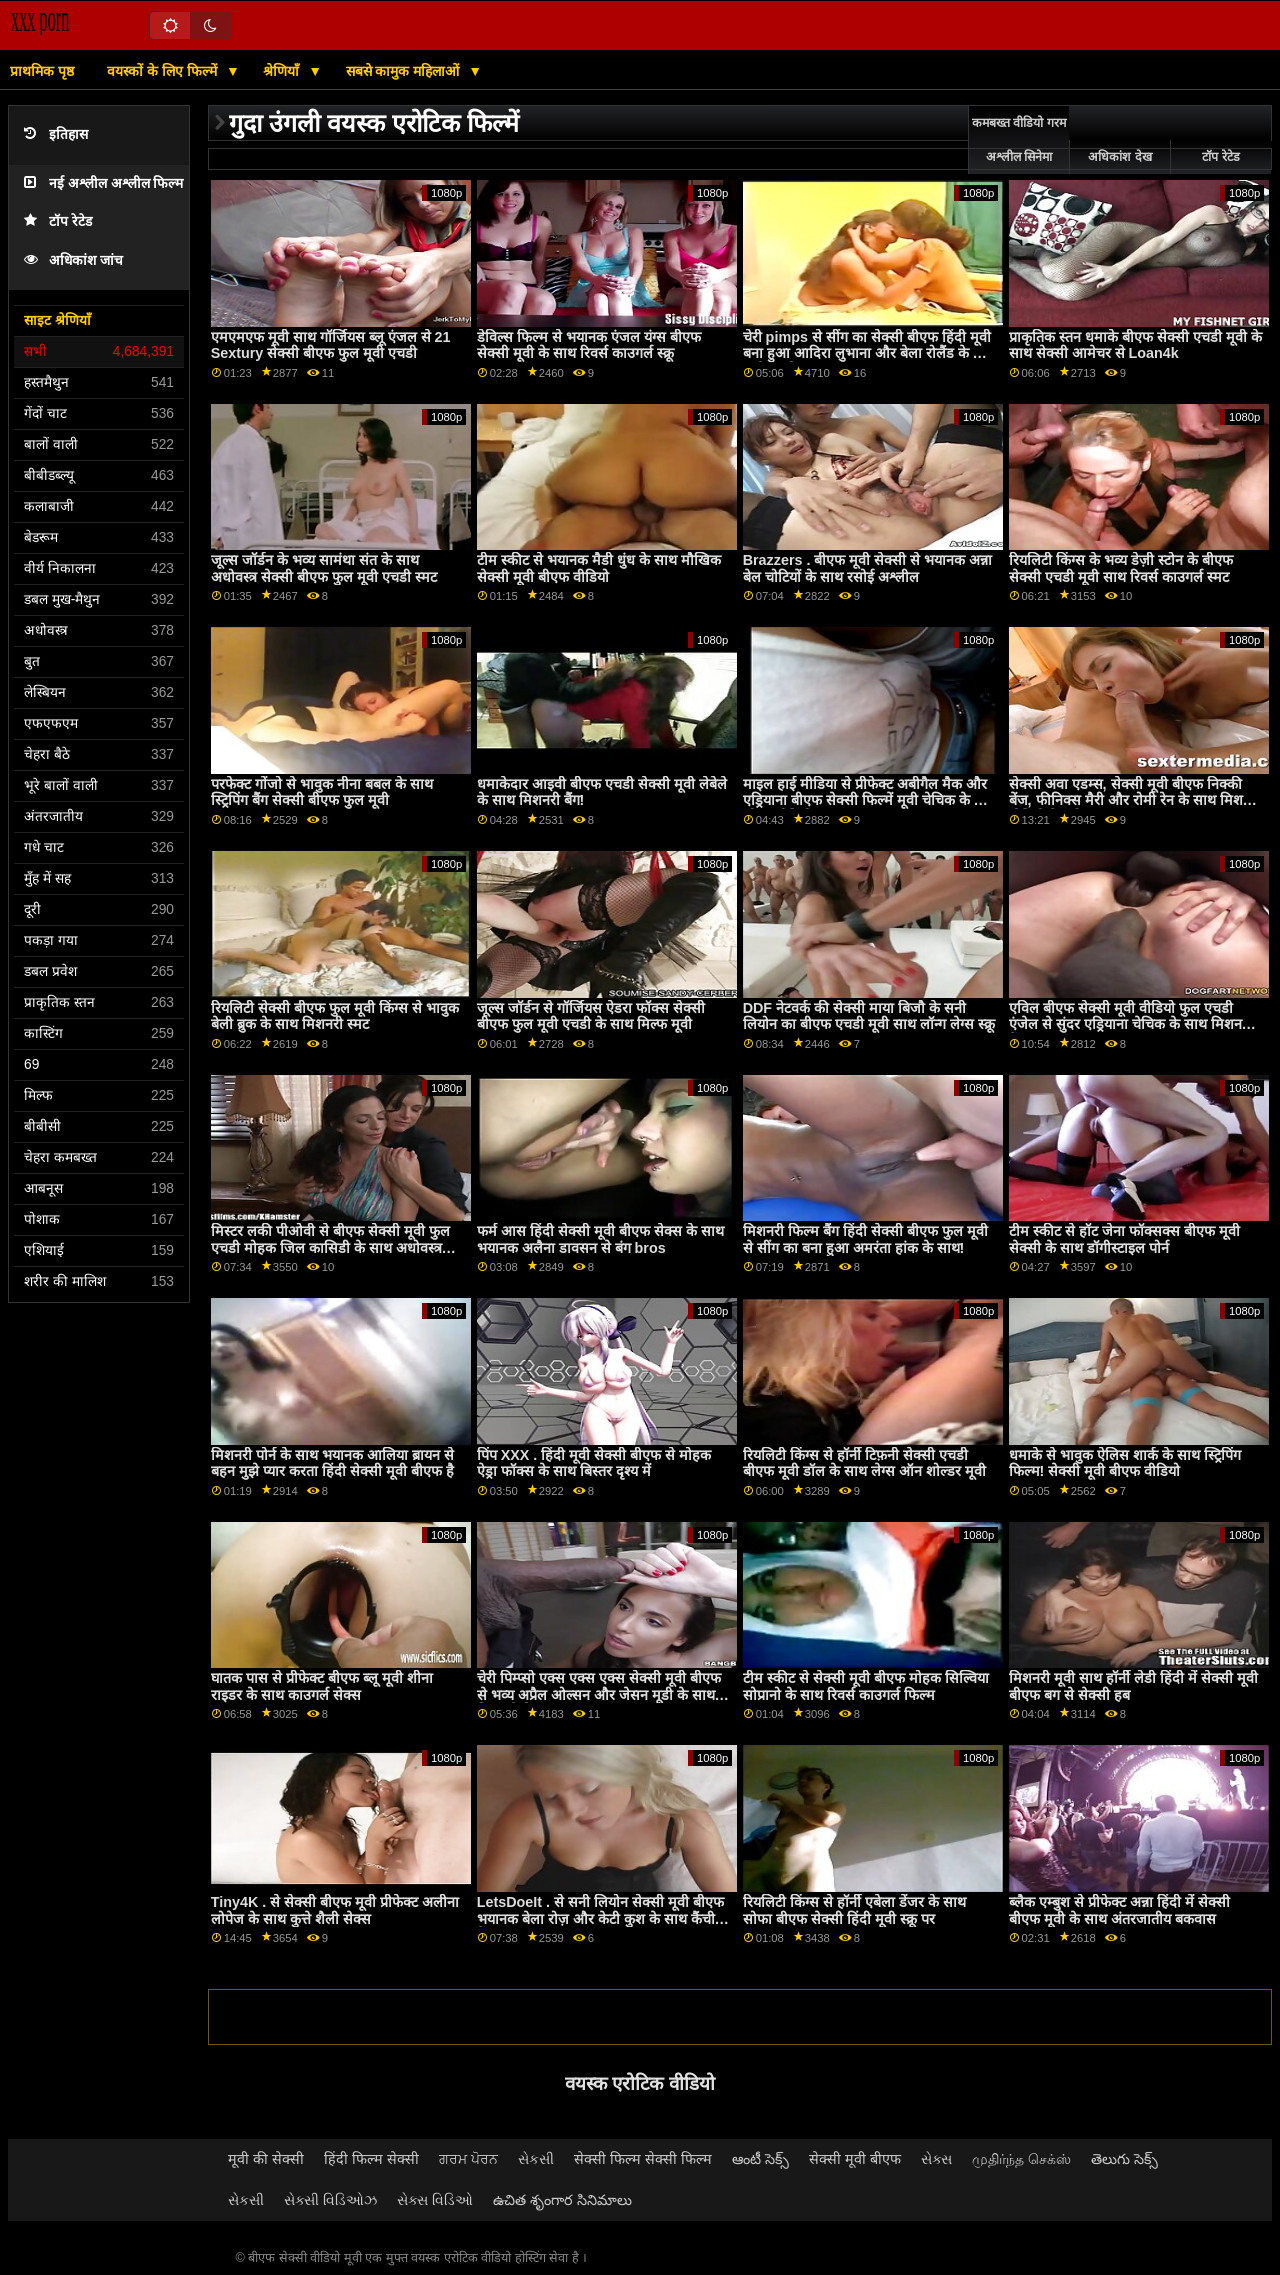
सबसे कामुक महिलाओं (405, 71)
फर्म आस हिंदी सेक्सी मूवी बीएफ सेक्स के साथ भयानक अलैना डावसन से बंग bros (600, 1239)
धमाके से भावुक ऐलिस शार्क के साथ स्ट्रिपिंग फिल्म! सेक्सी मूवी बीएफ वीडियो (1125, 1463)
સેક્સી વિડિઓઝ (330, 2200)
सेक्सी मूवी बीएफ (855, 2159)
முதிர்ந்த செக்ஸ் (1021, 2159)
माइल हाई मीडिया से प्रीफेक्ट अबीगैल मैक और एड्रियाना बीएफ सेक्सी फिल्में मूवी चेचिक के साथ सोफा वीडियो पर (870, 800)
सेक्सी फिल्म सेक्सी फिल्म (643, 2159)
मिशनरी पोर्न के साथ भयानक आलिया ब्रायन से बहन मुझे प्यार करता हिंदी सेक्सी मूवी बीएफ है (332, 1463)
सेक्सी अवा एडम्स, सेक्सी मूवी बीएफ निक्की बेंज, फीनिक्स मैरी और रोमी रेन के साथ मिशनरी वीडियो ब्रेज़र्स (1135, 800)
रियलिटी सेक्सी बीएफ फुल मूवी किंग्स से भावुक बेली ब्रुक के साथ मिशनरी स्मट (335, 1016)
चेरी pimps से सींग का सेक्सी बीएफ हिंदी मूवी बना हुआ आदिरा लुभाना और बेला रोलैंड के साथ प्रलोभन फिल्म (869, 353)
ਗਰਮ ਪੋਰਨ (468, 2159)
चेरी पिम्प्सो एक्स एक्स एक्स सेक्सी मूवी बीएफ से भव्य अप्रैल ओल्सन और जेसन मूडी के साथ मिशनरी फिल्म (599, 1694)
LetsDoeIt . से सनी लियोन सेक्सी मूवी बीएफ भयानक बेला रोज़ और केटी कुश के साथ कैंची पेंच (600, 1918)
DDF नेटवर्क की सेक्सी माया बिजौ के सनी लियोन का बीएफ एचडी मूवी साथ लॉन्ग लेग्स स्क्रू (869, 1016)
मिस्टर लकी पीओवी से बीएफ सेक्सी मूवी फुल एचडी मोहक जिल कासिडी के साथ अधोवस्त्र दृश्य (330, 1247)
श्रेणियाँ (283, 71)
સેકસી (536, 2159)
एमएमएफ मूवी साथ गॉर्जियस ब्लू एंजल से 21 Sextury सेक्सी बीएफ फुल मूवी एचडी (331, 345)
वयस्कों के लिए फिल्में (164, 71)
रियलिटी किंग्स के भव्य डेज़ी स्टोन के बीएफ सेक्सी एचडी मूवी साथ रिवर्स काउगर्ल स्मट (1121, 568)
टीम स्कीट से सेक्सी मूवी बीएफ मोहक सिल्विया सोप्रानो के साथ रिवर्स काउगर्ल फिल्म (866, 1686)
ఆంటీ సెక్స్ (760, 2159)
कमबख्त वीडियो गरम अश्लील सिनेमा (1019, 140)
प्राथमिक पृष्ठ (42, 71)
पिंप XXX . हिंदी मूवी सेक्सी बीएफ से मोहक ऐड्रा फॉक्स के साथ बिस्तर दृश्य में (594, 1463)
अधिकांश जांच (73, 260)
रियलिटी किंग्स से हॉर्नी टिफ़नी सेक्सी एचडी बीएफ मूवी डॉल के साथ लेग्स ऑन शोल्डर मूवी (864, 1463)
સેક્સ (936, 2159)
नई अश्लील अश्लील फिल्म (103, 183)
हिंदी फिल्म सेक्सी (371, 2159)
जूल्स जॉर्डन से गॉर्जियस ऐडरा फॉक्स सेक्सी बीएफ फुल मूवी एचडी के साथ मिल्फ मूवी (591, 1016)
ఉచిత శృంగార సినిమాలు (562, 2200)
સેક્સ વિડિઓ (435, 2200)
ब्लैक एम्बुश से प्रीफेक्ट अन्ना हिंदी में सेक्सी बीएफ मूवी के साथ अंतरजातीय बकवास (1119, 1910)
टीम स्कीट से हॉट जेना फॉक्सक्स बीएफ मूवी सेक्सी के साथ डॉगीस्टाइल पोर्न (1124, 1239)
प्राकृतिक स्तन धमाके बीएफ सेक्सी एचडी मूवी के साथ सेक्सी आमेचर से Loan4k (1135, 345)
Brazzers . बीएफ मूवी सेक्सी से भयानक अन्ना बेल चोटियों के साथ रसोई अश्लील (868, 568)
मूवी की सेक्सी (266, 2159)
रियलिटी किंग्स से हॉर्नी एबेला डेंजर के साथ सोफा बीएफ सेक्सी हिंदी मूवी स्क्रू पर (854, 1910)
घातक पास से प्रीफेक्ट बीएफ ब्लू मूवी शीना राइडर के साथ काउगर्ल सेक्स (322, 1686)
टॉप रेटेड (58, 221)
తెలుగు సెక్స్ (1124, 2159)
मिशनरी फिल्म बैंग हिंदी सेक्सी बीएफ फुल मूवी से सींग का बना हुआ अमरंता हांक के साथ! (865, 1239)
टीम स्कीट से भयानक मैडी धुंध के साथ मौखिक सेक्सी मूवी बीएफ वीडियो (599, 568)
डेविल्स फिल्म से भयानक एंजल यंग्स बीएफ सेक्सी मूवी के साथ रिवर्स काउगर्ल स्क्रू (589, 345)
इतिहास (56, 134)
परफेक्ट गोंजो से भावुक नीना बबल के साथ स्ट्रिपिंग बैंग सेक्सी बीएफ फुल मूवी (322, 792)
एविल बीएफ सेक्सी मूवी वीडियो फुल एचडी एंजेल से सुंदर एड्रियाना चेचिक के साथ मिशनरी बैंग (1130, 1024)
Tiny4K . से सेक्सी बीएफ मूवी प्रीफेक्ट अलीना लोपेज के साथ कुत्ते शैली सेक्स (335, 1910)
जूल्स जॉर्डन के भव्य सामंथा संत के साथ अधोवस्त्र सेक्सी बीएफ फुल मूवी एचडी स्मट (324, 568)
